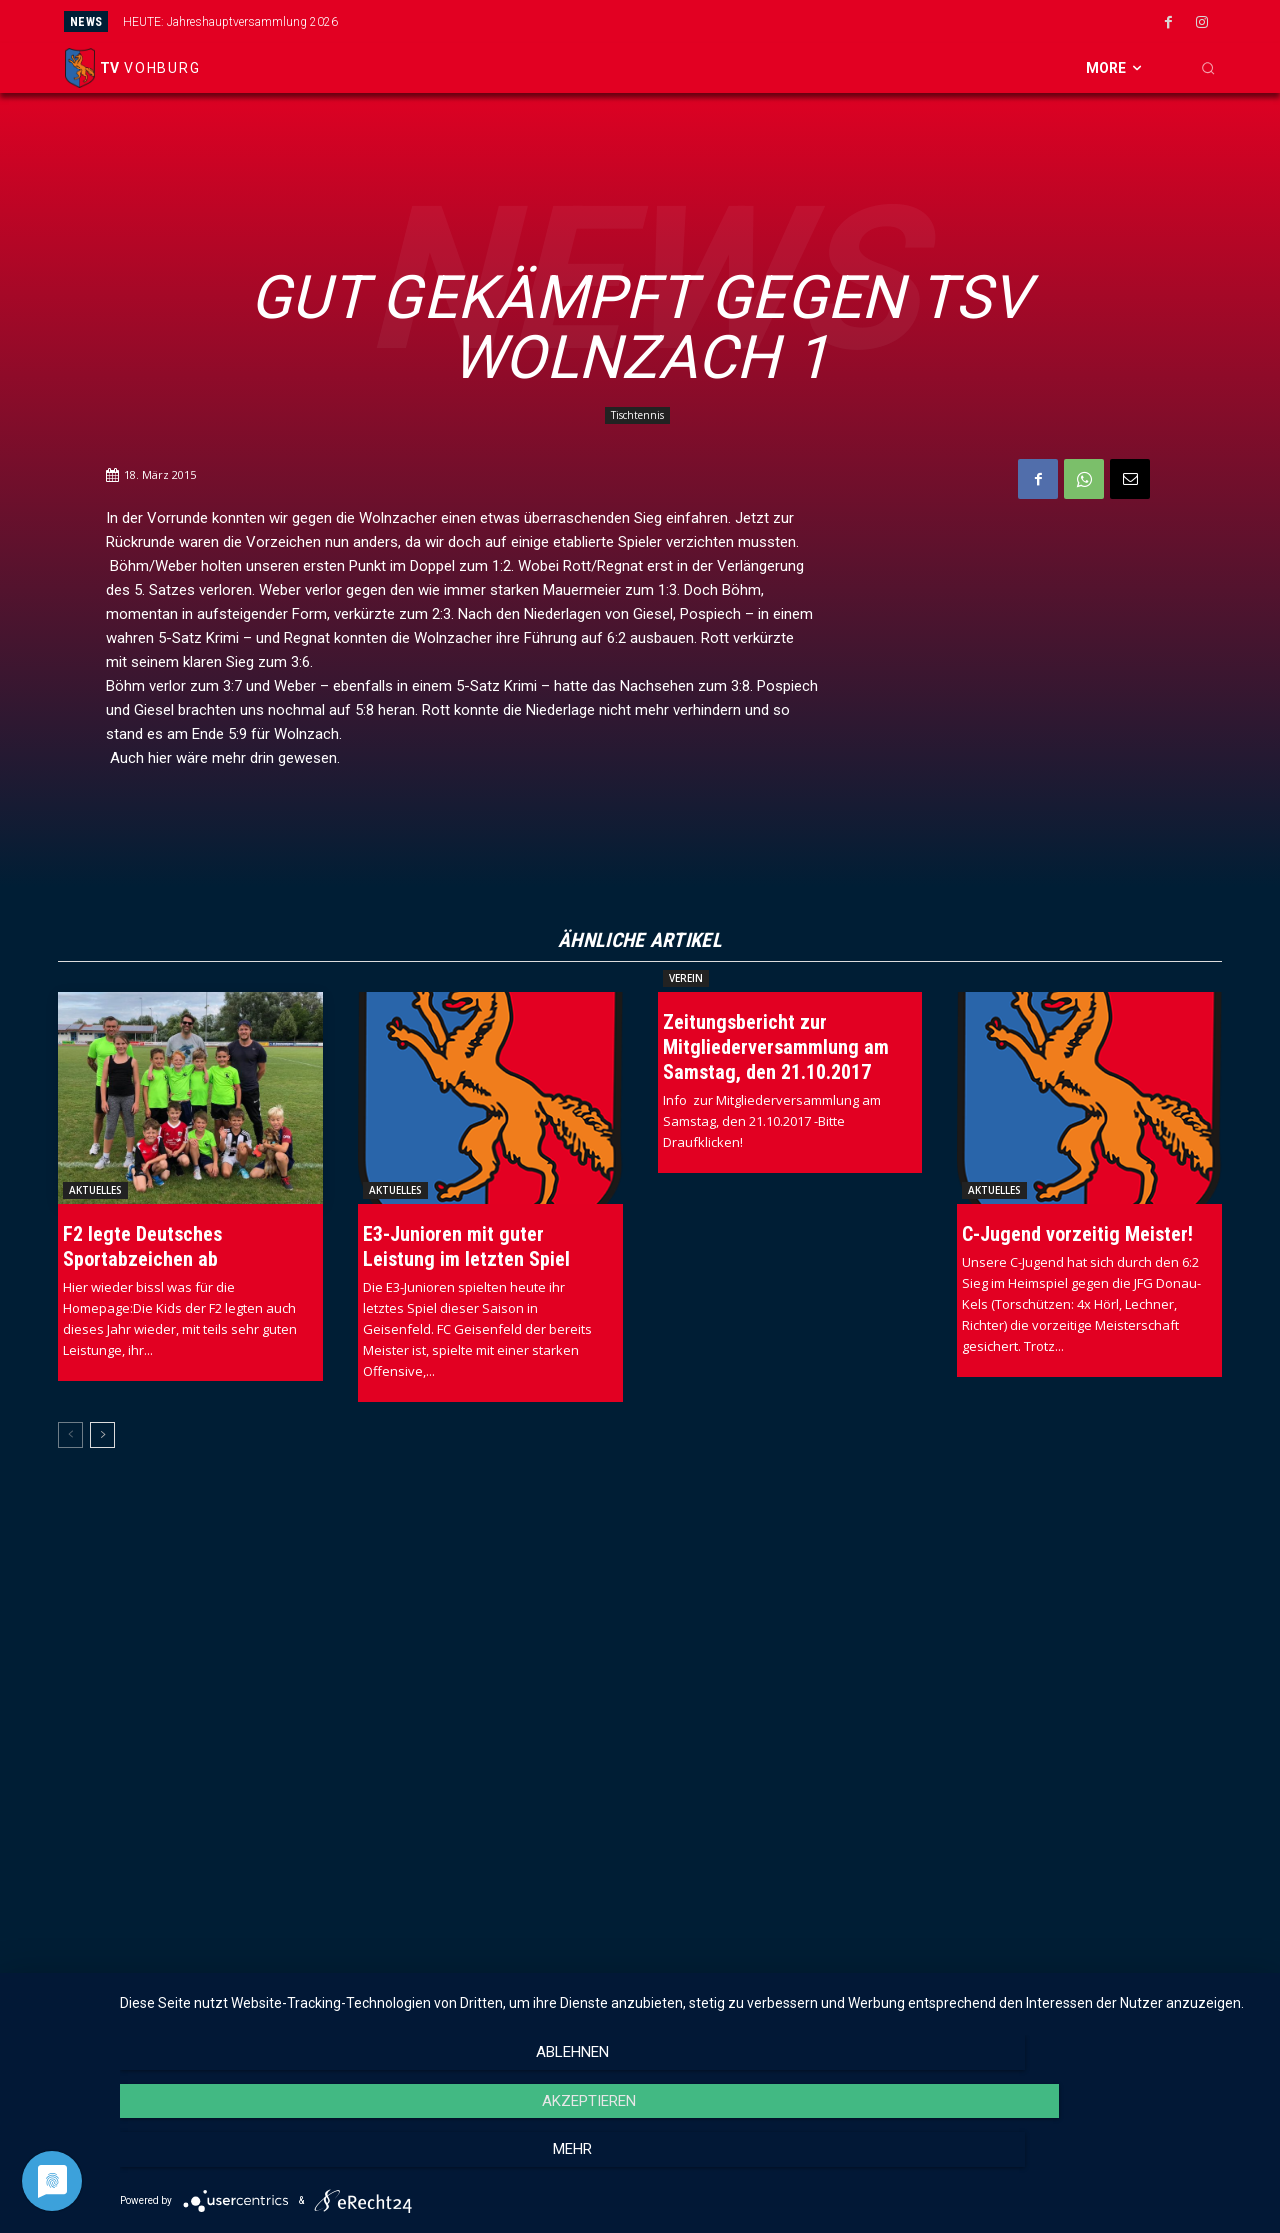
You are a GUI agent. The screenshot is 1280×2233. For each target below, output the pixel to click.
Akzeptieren (690, 2164)
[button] (1208, 68)
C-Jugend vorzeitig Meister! (1077, 1236)
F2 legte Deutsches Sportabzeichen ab (142, 1248)
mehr (1089, 2164)
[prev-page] (70, 1437)
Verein (686, 980)
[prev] (694, 21)
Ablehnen (291, 2164)
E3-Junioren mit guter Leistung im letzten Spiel (466, 1248)
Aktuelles (95, 1192)
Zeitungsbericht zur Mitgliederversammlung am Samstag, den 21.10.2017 (776, 1049)
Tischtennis (637, 415)
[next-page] (102, 1437)
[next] (726, 21)
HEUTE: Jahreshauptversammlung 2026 (230, 22)
